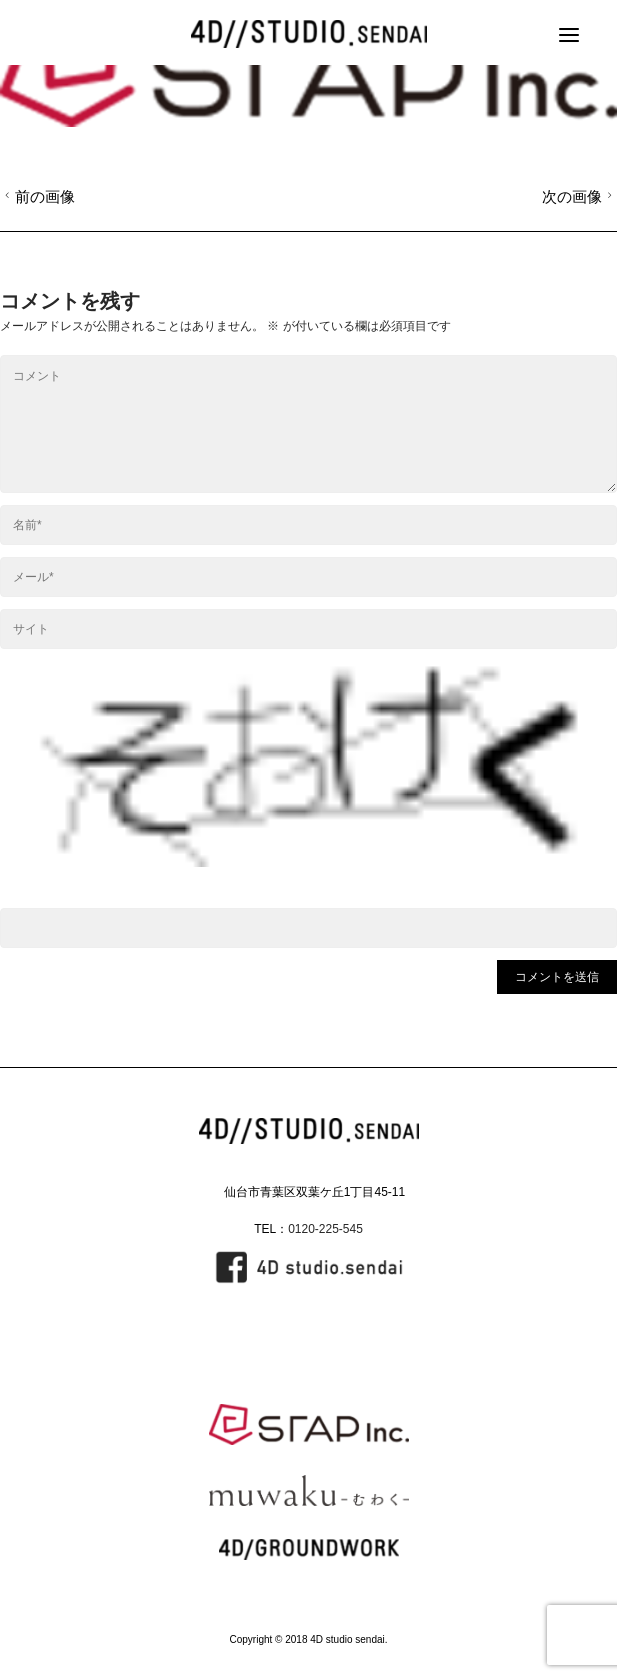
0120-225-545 (325, 1229)
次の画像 (579, 197)
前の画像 (37, 197)
